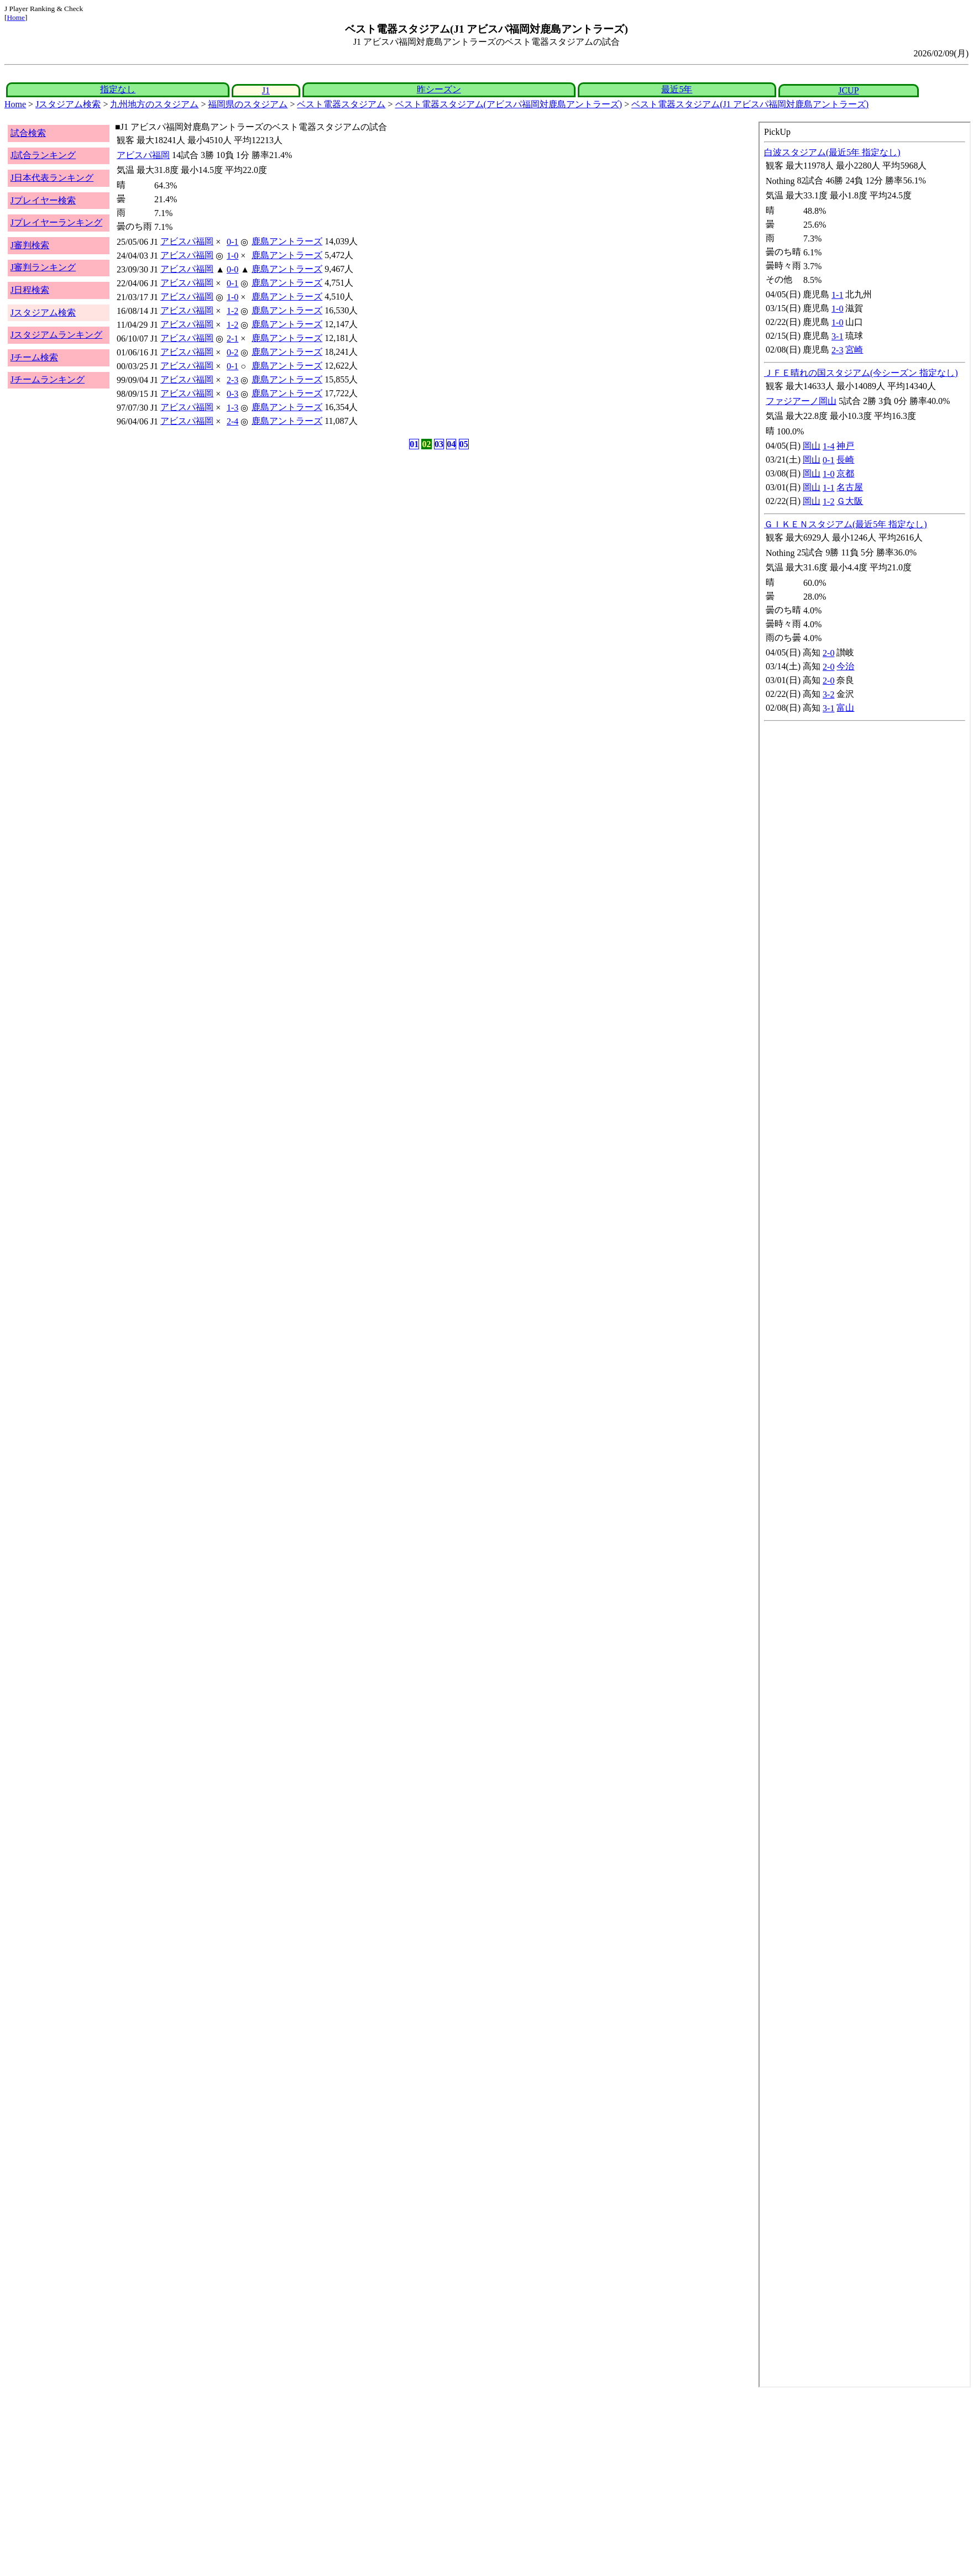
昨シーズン (439, 89)
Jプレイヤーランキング (56, 222)
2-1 (232, 338)
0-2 (232, 352)
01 (414, 444)
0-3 (232, 393)
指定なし (117, 89)
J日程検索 (30, 290)
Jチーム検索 (34, 357)
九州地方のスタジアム (154, 104)
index (864, 1255)
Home (16, 17)
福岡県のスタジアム (247, 104)
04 (451, 444)
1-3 (232, 407)
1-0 (232, 255)
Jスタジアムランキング (56, 334)
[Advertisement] (336, 2476)
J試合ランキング (43, 155)
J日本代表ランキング (52, 177)
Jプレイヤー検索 (43, 200)
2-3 (232, 380)
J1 (266, 90)
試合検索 (28, 133)
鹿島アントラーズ (287, 241)
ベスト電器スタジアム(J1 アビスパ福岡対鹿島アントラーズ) (750, 104)
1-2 (232, 311)
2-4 (232, 421)
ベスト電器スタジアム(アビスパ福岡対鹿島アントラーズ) (508, 104)
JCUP (848, 90)
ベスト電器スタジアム (341, 104)
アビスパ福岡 (143, 155)
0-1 (232, 241)
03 (439, 444)
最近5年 (676, 89)
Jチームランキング (48, 379)
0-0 (232, 269)
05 (463, 444)
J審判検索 (30, 245)
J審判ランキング (43, 267)
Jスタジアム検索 (68, 104)
